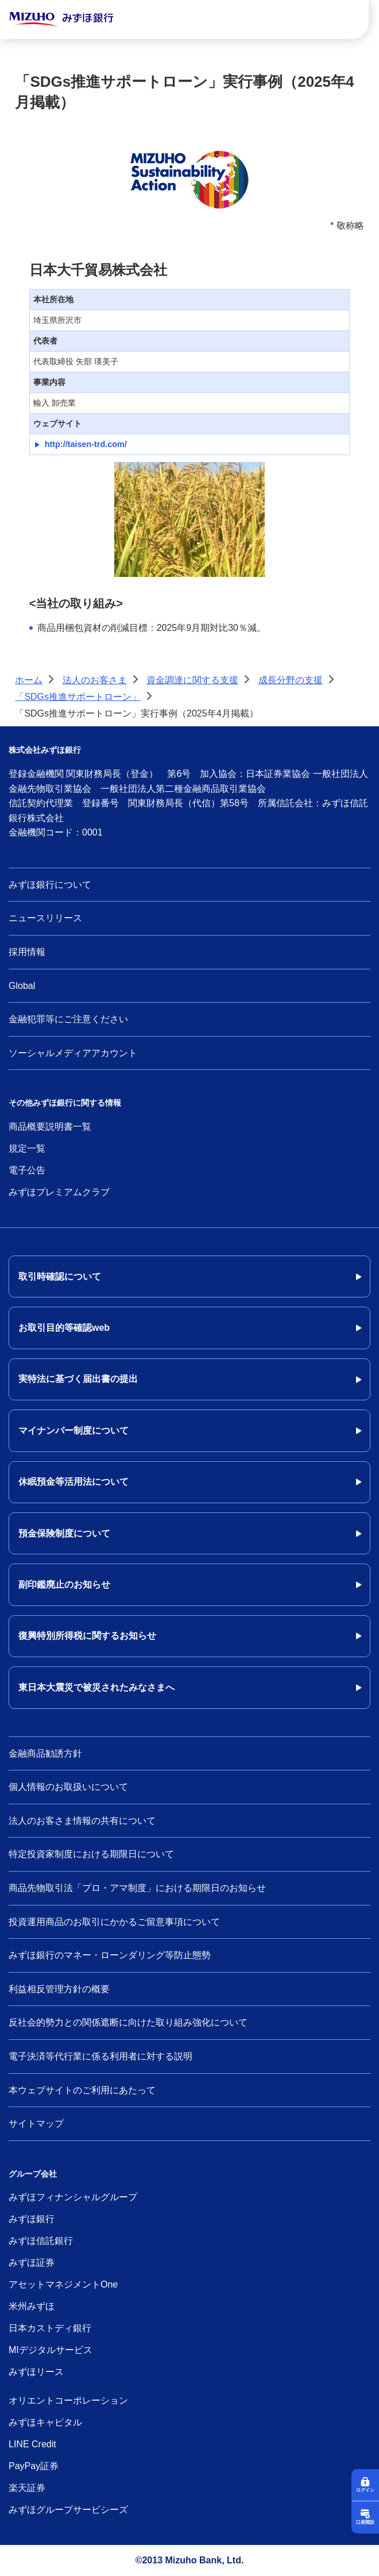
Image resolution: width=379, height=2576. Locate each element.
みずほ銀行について (50, 885)
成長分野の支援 (290, 680)
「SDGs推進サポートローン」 (78, 697)
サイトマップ (36, 2123)
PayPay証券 (34, 2466)
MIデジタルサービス (50, 2350)
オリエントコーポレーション (68, 2400)
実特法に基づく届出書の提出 (78, 1379)
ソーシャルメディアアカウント (73, 1053)
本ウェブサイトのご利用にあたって (82, 2090)
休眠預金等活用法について (73, 1482)
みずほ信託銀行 (41, 2241)
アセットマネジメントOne (63, 2284)
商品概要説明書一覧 (50, 1126)
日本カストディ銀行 (50, 2328)
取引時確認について (59, 1276)
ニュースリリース (45, 918)
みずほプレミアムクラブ (59, 1192)
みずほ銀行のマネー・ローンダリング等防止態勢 (110, 1955)
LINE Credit (32, 2444)
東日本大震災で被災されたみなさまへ (96, 1687)
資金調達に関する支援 (192, 680)
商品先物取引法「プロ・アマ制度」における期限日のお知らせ (137, 1888)
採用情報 (27, 952)
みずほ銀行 (32, 2219)
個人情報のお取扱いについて (68, 1787)
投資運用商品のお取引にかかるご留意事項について (114, 1922)
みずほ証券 (32, 2262)
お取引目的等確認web (64, 1328)
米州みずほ (32, 2306)
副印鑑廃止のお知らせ (64, 1584)
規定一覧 (27, 1148)
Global (22, 986)
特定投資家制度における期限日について (91, 1854)
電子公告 (27, 1170)
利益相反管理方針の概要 (59, 1989)
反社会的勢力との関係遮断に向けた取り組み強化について (128, 2022)
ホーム (28, 680)
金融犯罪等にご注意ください (68, 1019)
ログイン (365, 2490)
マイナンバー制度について (73, 1430)
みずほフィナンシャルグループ (73, 2197)
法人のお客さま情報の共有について (82, 1821)
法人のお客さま (95, 680)
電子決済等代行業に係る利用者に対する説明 (100, 2056)
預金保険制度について (64, 1533)
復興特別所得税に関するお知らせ (87, 1636)
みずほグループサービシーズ (68, 2510)
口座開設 (365, 2522)
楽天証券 (27, 2488)
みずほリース (36, 2372)
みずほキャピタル (45, 2422)
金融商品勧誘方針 (45, 1753)
